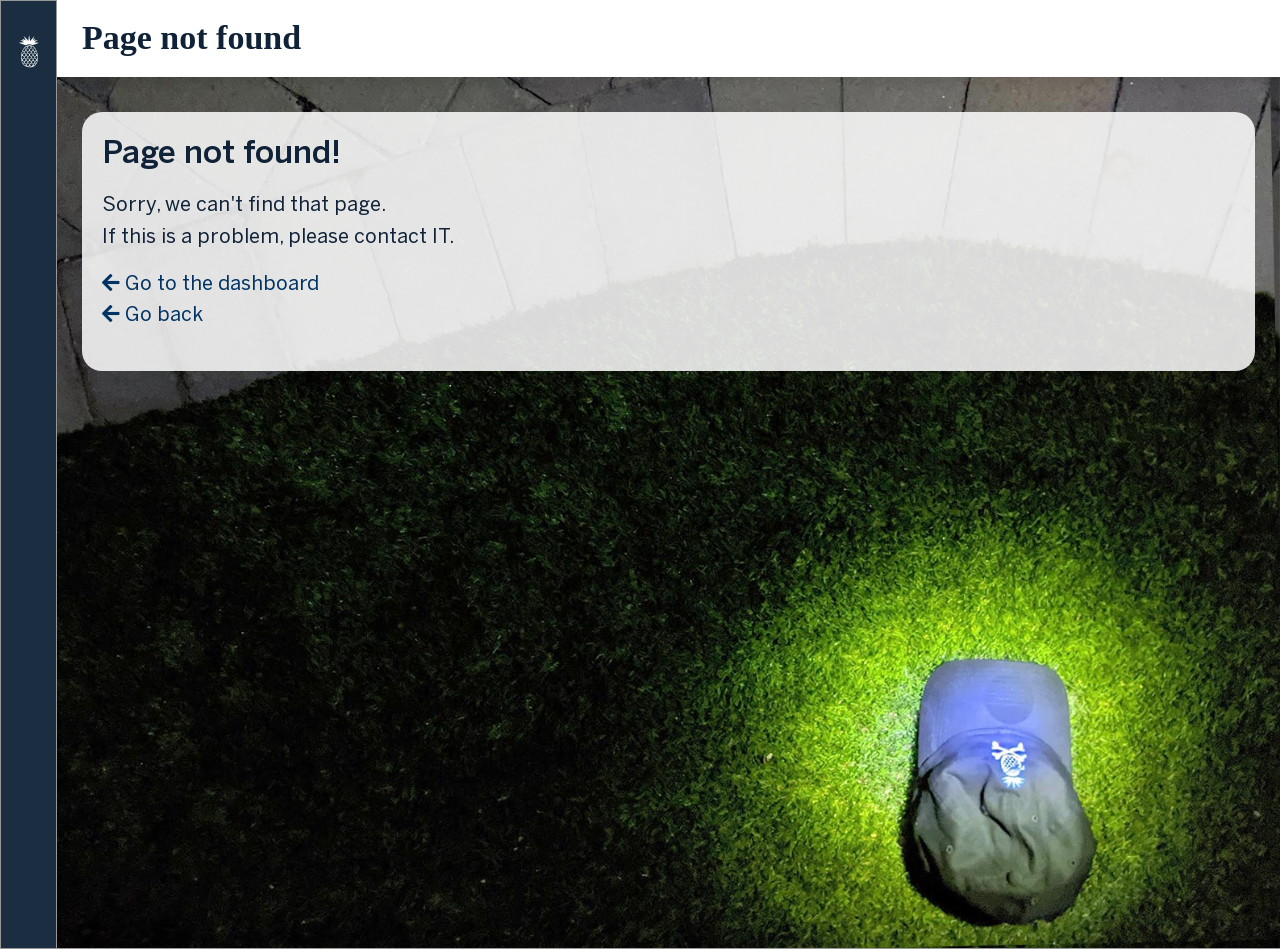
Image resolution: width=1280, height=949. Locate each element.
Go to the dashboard (210, 283)
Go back (152, 314)
